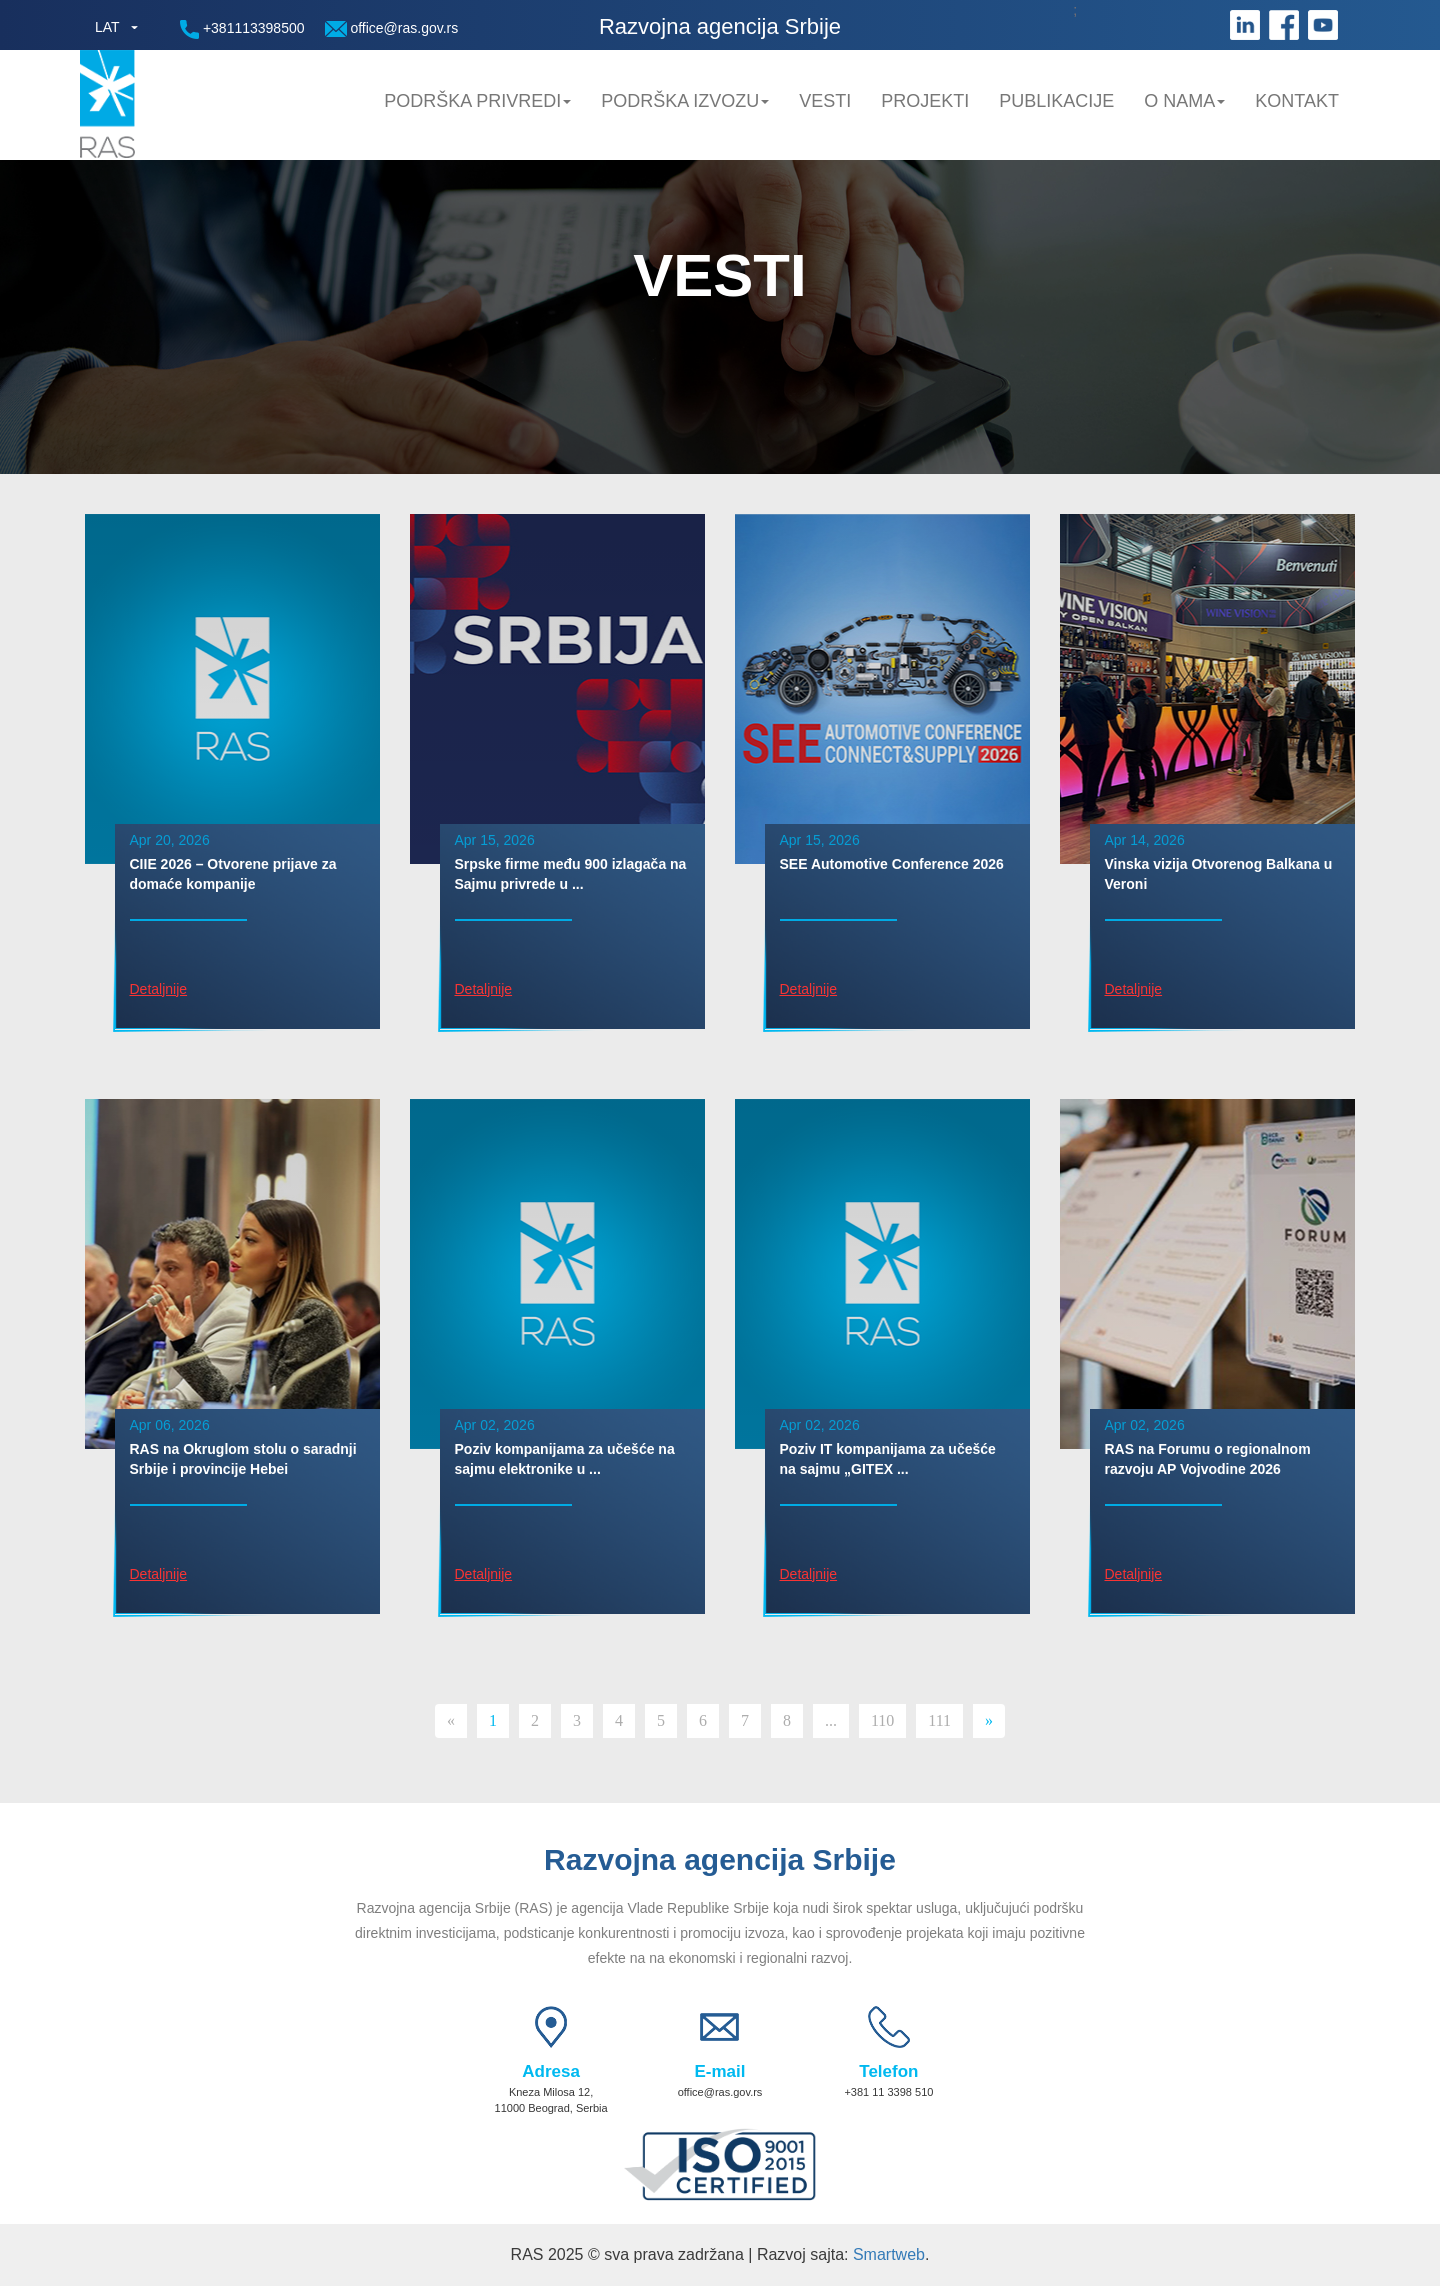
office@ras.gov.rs (392, 28)
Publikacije (1056, 101)
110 (882, 1720)
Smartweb (889, 2254)
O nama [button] (1184, 101)
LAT (107, 27)
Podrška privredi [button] (477, 101)
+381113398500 (242, 29)
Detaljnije (159, 989)
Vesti (825, 101)
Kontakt (1297, 101)
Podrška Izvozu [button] (685, 101)
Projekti (925, 101)
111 (939, 1720)
